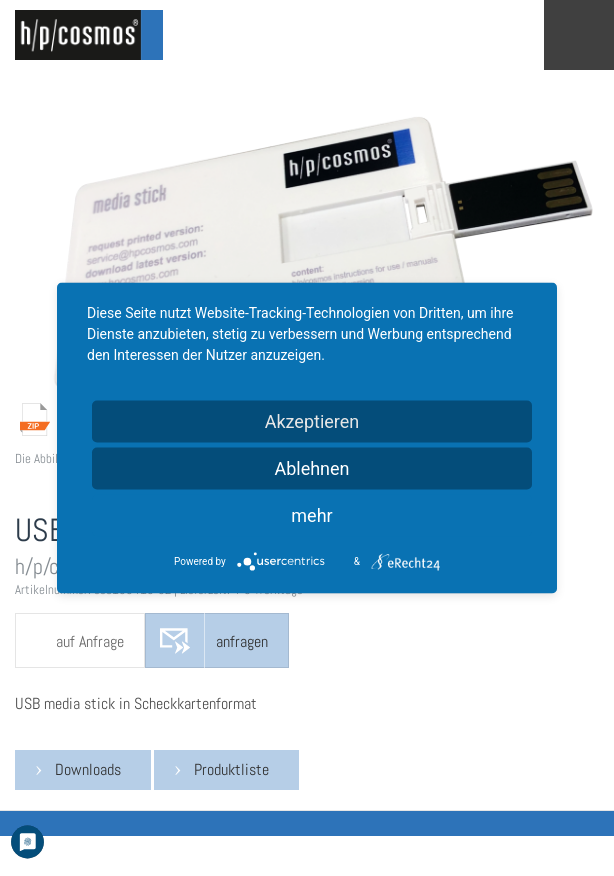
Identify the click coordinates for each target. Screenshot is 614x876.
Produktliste (231, 769)
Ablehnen (311, 468)
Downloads (88, 769)
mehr (311, 515)
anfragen (242, 641)
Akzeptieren (312, 421)
